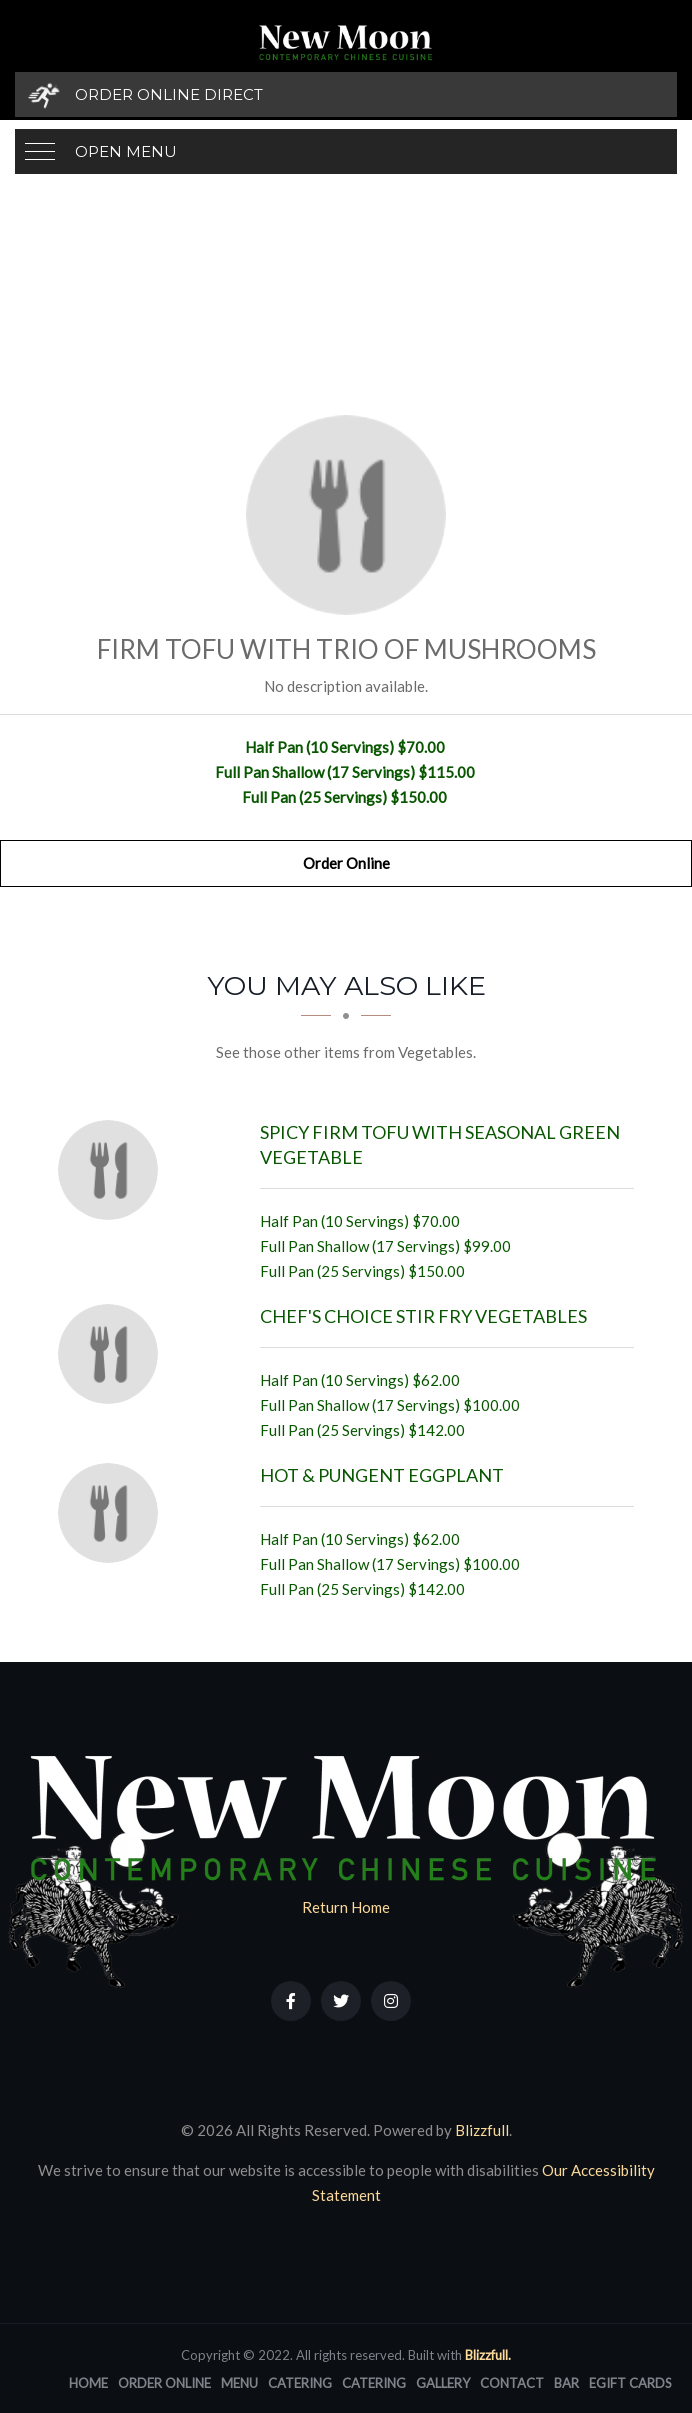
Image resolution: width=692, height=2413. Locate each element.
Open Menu (126, 151)
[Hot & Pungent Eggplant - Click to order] (113, 1513)
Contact (512, 2383)
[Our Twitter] (341, 2001)
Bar (566, 2383)
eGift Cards (630, 2383)
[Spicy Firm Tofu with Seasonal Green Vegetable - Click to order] (113, 1170)
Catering (300, 2383)
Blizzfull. (488, 2355)
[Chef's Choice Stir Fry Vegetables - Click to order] (113, 1354)
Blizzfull (482, 2130)
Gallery (443, 2383)
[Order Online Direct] (346, 94)
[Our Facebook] (291, 2001)
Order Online (346, 863)
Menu (239, 2383)
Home (88, 2383)
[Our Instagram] (391, 2001)
